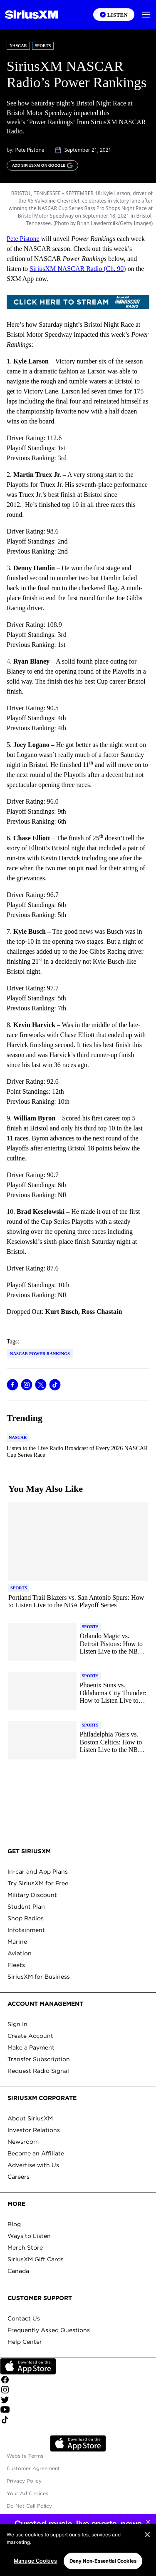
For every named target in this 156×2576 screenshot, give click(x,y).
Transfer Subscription (38, 2059)
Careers (18, 2176)
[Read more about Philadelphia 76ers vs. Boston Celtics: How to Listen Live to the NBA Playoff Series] (114, 1742)
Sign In (17, 2024)
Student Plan (26, 1906)
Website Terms (25, 2456)
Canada (18, 2271)
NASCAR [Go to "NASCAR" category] (18, 45)
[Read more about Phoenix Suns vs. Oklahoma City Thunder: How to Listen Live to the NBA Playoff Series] (114, 1692)
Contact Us (23, 2318)
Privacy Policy (24, 2481)
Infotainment (26, 1930)
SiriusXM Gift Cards (35, 2259)
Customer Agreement (33, 2468)
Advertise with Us (33, 2165)
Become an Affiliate (35, 2153)
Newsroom (23, 2141)
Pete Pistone (29, 149)
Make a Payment (30, 2047)
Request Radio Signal (38, 2070)
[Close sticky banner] (148, 2521)
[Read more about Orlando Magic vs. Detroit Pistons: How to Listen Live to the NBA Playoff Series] (114, 1643)
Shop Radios (25, 1918)
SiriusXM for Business (38, 1976)
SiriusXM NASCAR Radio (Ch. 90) (78, 268)
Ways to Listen (29, 2236)
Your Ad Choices (27, 2493)
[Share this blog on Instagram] (26, 1385)
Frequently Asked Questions (48, 2330)
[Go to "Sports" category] (18, 1588)
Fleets (16, 1965)
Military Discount (32, 1895)
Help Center (24, 2341)
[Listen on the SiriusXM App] (113, 14)
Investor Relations (33, 2130)
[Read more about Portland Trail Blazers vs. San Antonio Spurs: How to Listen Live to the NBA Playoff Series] (78, 1601)
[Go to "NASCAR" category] (18, 1437)
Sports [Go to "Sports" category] (43, 45)
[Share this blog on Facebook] (12, 1385)
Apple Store (78, 2443)
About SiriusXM (30, 2118)
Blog (14, 2224)
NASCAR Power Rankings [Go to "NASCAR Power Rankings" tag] (40, 1353)
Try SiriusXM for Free (37, 1883)
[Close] (147, 2557)
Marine (17, 1941)
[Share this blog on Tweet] (41, 1385)
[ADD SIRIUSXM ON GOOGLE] (42, 165)
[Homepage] (31, 14)
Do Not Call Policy (29, 2506)
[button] (146, 15)
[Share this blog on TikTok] (55, 1385)
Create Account (30, 2035)
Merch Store (25, 2247)
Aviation (19, 1953)
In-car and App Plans (37, 1871)
